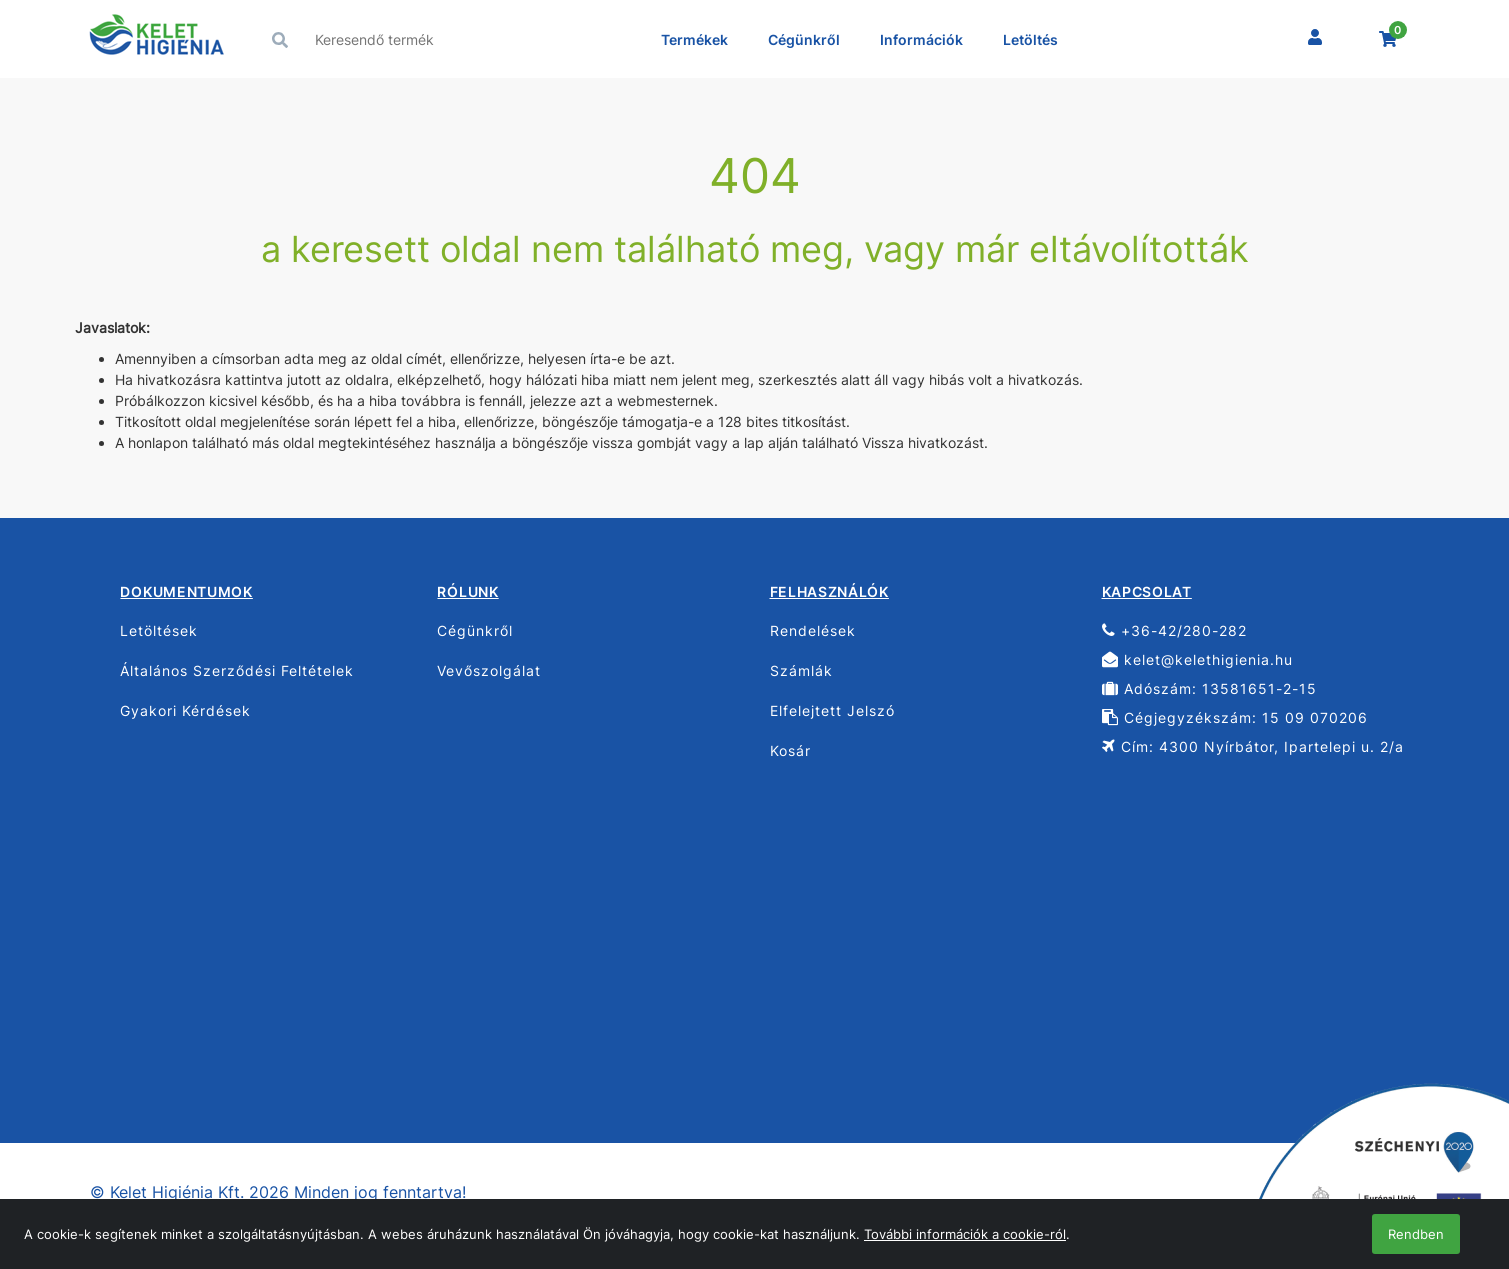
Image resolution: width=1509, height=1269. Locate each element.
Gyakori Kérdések (185, 710)
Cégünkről (804, 39)
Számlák (801, 670)
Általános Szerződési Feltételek (237, 670)
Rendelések (813, 630)
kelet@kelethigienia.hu (1197, 659)
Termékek (694, 39)
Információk (921, 39)
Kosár (790, 750)
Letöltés (1030, 39)
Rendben (1416, 1234)
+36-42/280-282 (1174, 630)
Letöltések (159, 630)
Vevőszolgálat (489, 670)
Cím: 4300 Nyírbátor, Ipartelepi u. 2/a (1253, 746)
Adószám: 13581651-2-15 (1209, 688)
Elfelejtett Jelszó (832, 710)
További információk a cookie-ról (965, 1234)
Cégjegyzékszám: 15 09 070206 (1235, 717)
